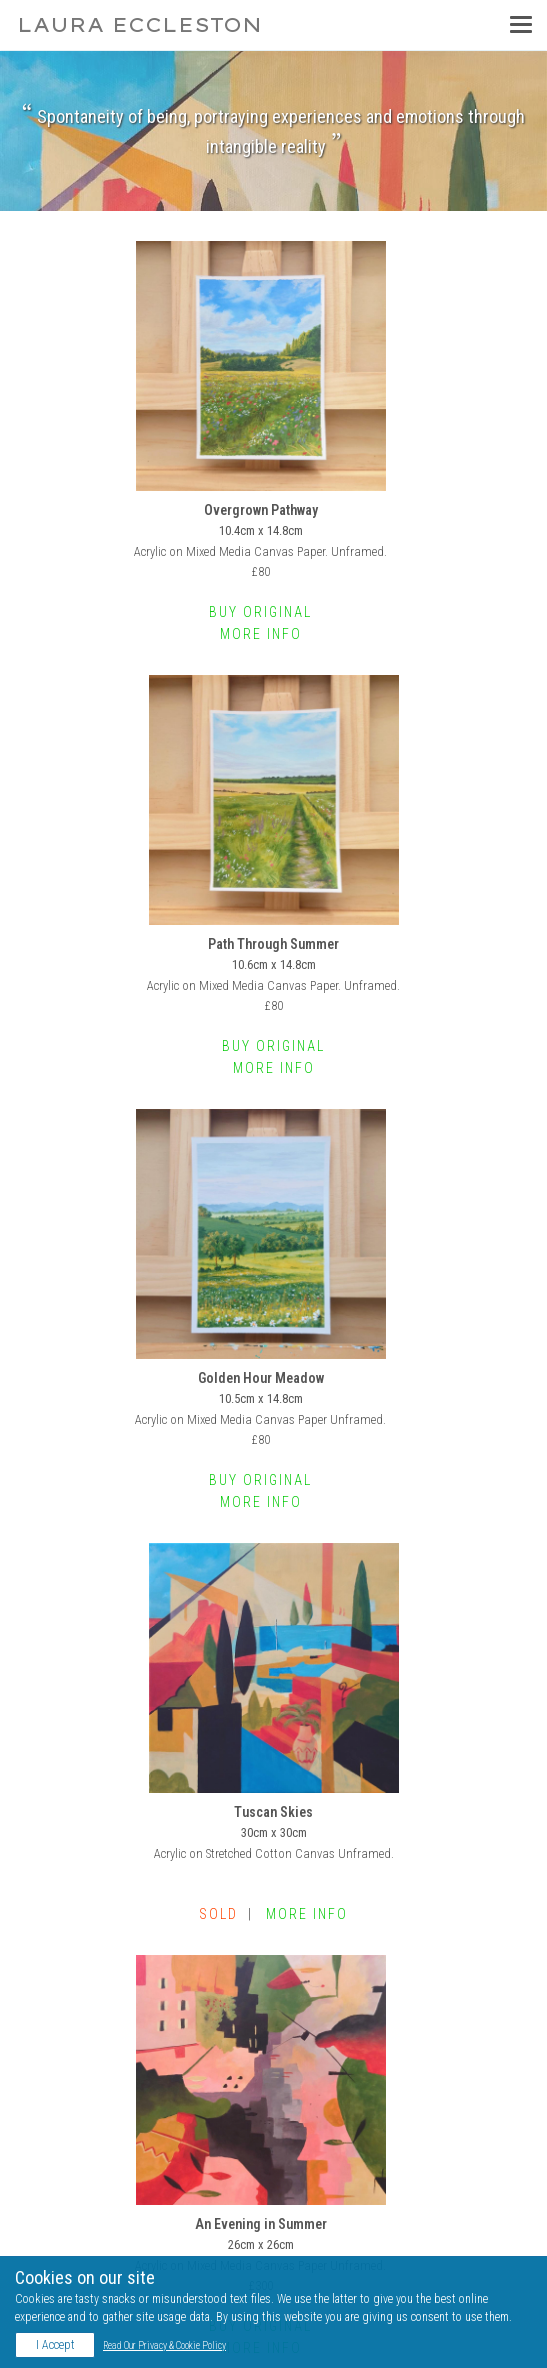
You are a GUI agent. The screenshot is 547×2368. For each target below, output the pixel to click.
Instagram (70, 2139)
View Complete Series (273, 1896)
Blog (54, 2195)
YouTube (65, 2167)
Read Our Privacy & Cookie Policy (164, 2345)
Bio (34, 2052)
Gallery (43, 2030)
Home (41, 2008)
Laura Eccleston (139, 24)
